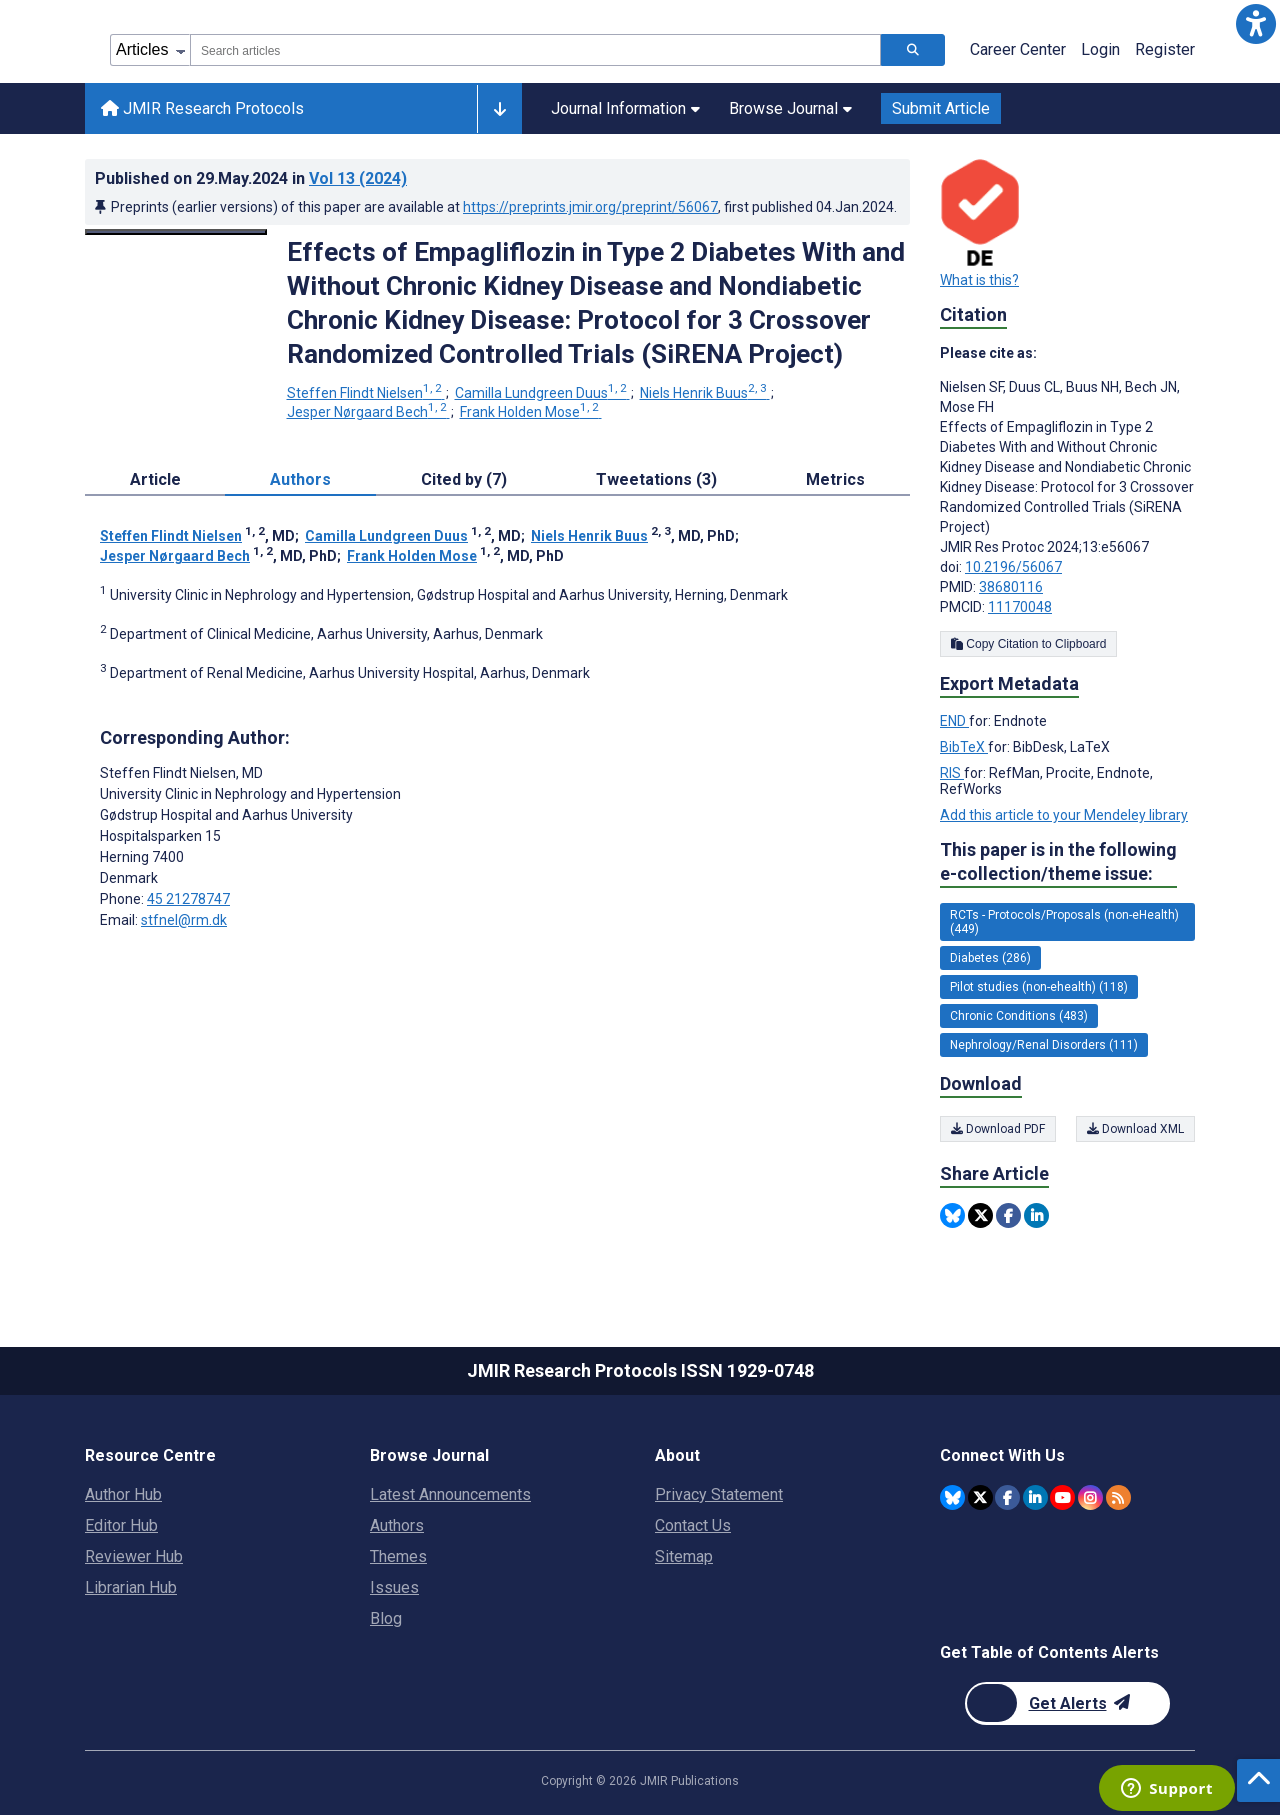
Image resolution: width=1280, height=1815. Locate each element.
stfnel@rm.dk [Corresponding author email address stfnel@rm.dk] (184, 920)
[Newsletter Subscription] (1067, 1703)
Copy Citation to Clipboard (1028, 644)
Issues (394, 1587)
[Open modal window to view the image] (176, 232)
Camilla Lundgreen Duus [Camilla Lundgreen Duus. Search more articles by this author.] (542, 393)
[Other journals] (499, 109)
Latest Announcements (450, 1494)
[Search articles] (913, 50)
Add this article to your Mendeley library (1064, 815)
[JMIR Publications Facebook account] (1007, 1497)
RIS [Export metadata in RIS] (952, 773)
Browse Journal (790, 108)
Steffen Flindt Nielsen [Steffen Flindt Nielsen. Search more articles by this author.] (366, 393)
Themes (398, 1556)
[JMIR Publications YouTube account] (1062, 1497)
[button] (1256, 24)
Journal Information (625, 108)
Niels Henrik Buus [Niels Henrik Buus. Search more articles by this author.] (705, 393)
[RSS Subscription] (1118, 1497)
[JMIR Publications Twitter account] (980, 1497)
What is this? (979, 280)
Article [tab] (155, 479)
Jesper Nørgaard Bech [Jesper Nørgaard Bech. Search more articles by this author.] (368, 412)
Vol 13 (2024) (358, 178)
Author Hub (123, 1494)
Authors (397, 1525)
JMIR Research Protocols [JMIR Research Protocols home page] (202, 108)
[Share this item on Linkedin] (1036, 1215)
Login (1100, 49)
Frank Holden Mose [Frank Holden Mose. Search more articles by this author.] (531, 412)
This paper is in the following (1058, 862)
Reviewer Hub (134, 1556)
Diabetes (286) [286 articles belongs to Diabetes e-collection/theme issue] (990, 958)
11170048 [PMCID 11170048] (1020, 607)
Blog (386, 1618)
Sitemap (684, 1556)
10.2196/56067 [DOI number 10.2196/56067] (1013, 567)
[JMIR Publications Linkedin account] (1035, 1497)
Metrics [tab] (835, 479)
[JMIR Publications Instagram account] (1090, 1497)
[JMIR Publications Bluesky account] (952, 1497)
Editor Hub (121, 1525)
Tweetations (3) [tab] (656, 479)
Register (1165, 49)
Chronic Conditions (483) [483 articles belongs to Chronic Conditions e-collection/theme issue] (1019, 1016)
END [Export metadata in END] (954, 721)
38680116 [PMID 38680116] (1011, 587)
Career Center (1018, 49)
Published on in (251, 178)
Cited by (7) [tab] (464, 479)
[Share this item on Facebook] (1008, 1215)
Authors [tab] (300, 479)
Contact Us (693, 1525)
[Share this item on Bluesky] (952, 1215)
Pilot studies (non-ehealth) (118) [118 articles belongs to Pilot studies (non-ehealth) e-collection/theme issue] (1039, 987)
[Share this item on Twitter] (980, 1215)
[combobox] (535, 50)
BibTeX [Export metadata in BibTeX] (964, 747)
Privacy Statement (719, 1494)
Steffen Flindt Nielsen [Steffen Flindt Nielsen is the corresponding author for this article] (181, 773)
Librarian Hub (131, 1587)
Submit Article (941, 108)
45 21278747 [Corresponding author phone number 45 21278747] (188, 899)
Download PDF (998, 1129)
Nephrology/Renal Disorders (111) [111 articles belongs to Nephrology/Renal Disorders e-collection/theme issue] (1044, 1045)
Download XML (1135, 1129)
